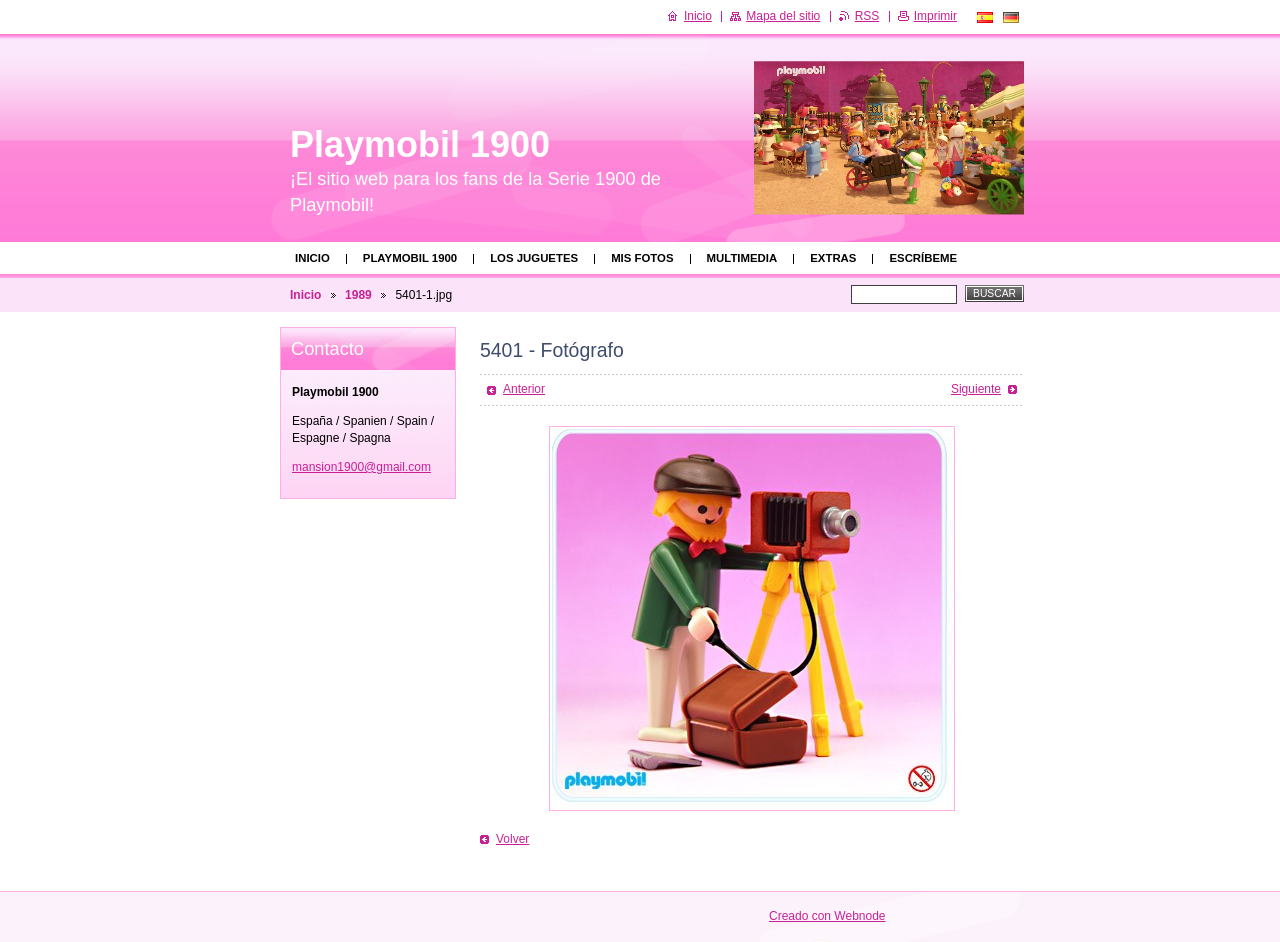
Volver (512, 839)
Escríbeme (923, 258)
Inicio (312, 258)
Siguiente (976, 389)
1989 (358, 295)
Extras (833, 258)
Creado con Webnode (827, 916)
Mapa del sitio (783, 16)
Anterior (524, 389)
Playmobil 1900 (410, 258)
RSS (867, 16)
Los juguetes (534, 258)
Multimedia (742, 258)
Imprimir (935, 16)
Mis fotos (642, 258)
